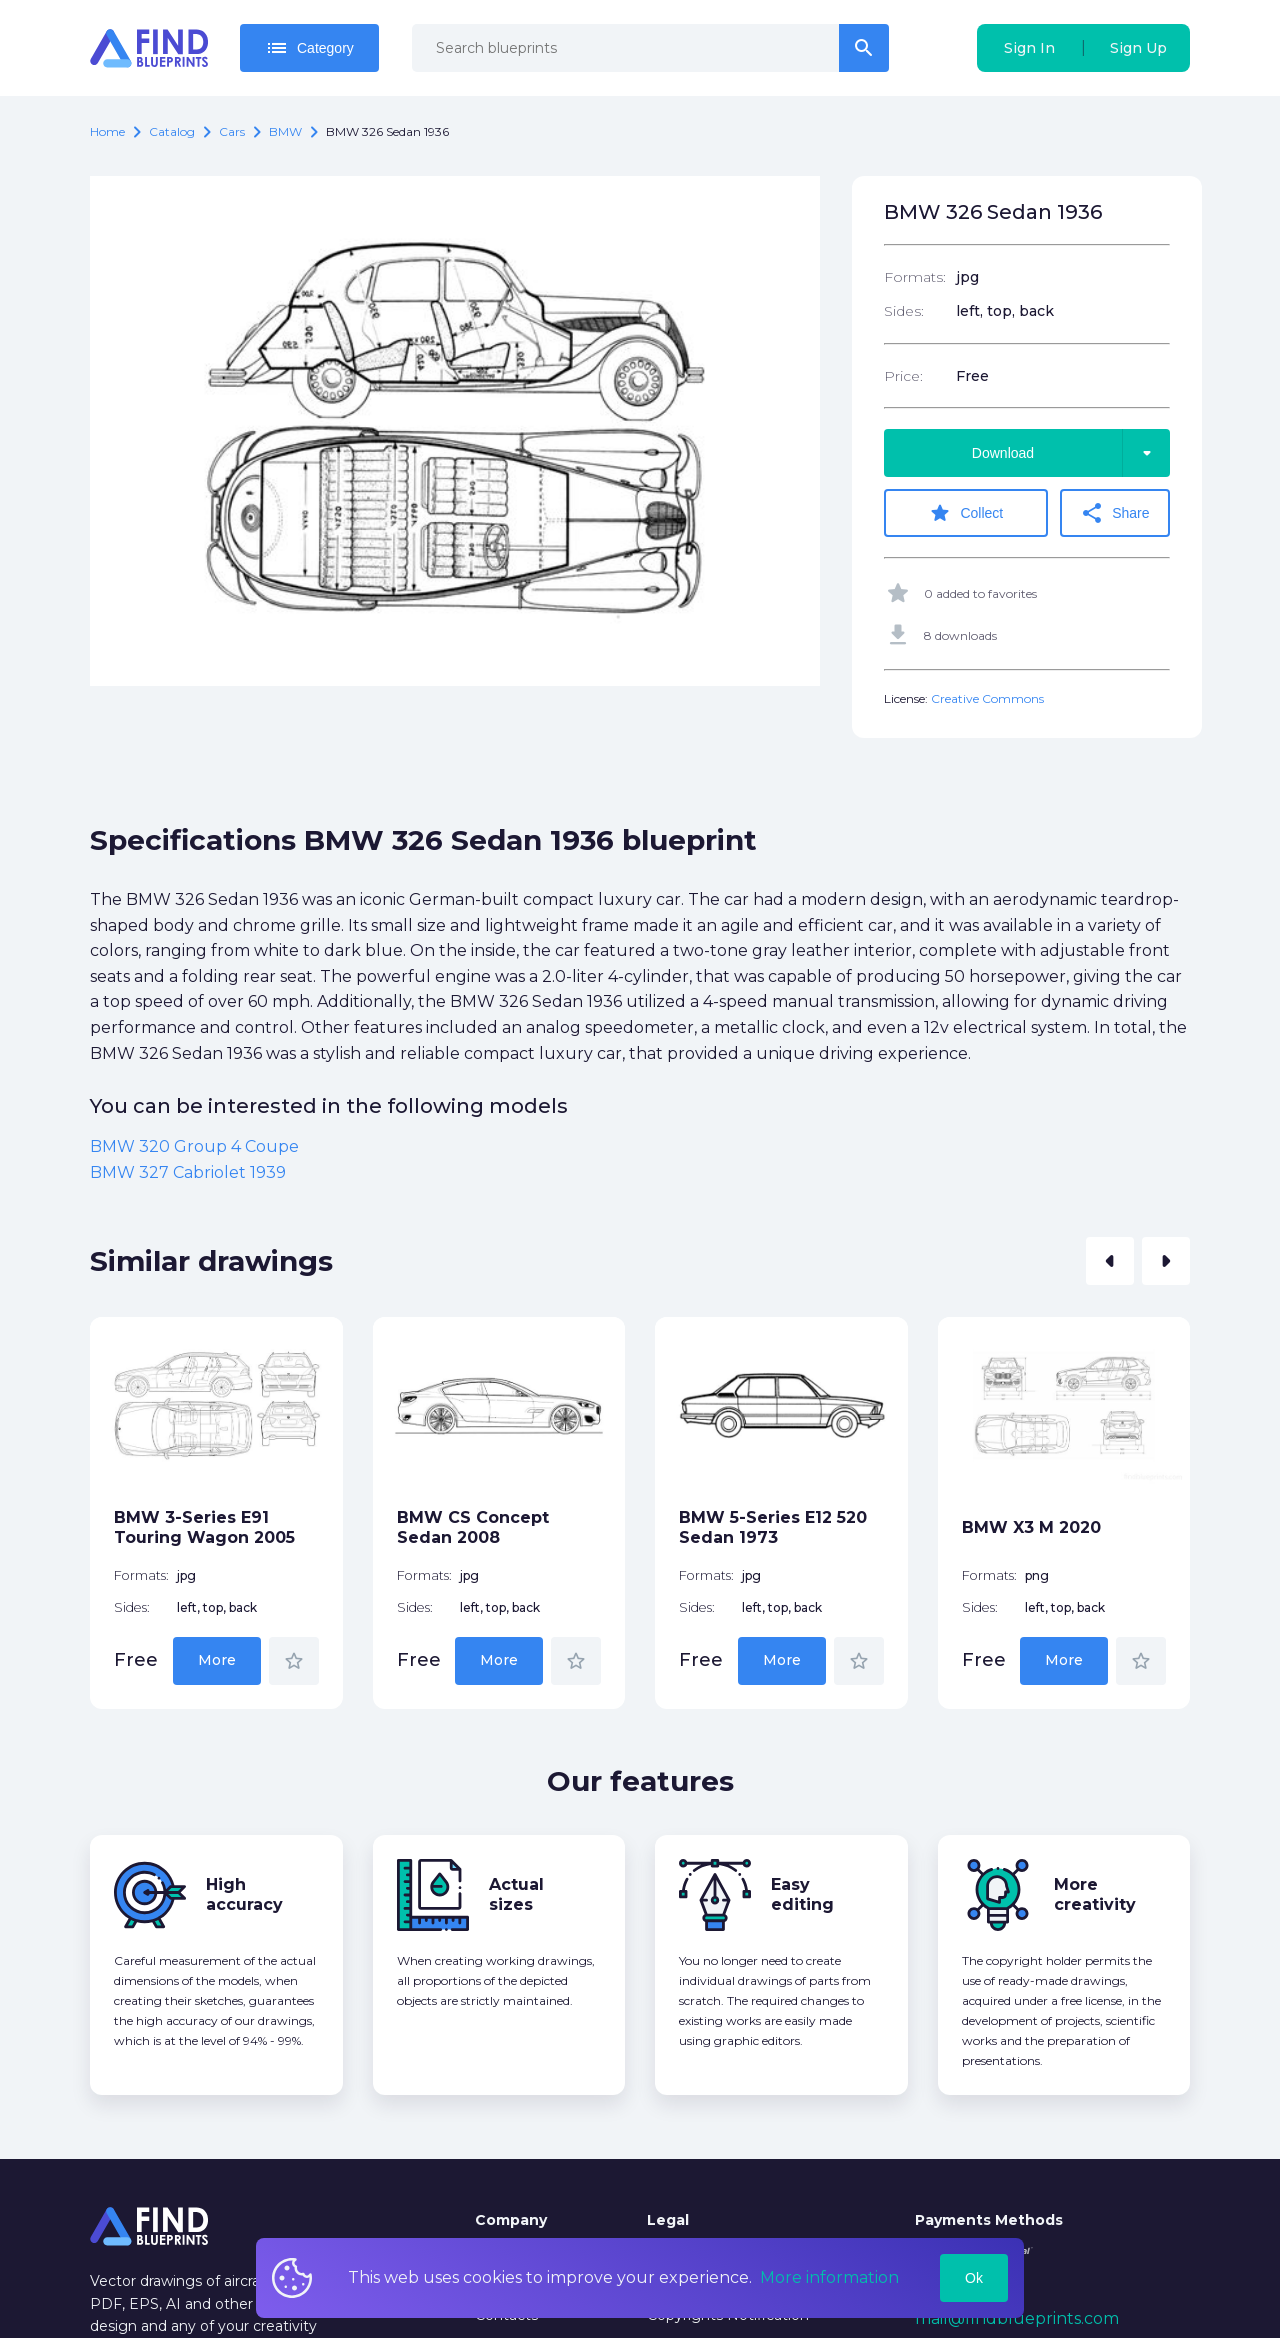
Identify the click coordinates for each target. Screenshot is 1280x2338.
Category (309, 48)
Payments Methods (989, 2220)
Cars (232, 131)
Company (511, 2220)
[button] (1110, 1261)
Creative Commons (987, 698)
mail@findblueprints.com (1017, 2318)
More (217, 1660)
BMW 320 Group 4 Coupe (194, 1146)
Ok (974, 2278)
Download (1071, 453)
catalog (172, 131)
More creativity (1095, 1894)
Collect (965, 513)
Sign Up (1138, 48)
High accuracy (244, 1894)
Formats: (915, 277)
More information (829, 2277)
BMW (285, 131)
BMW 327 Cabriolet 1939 (188, 1172)
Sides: (904, 311)
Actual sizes (516, 1894)
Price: (903, 376)
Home (107, 131)
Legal (668, 2220)
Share (1114, 513)
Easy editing (802, 1894)
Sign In (1029, 48)
